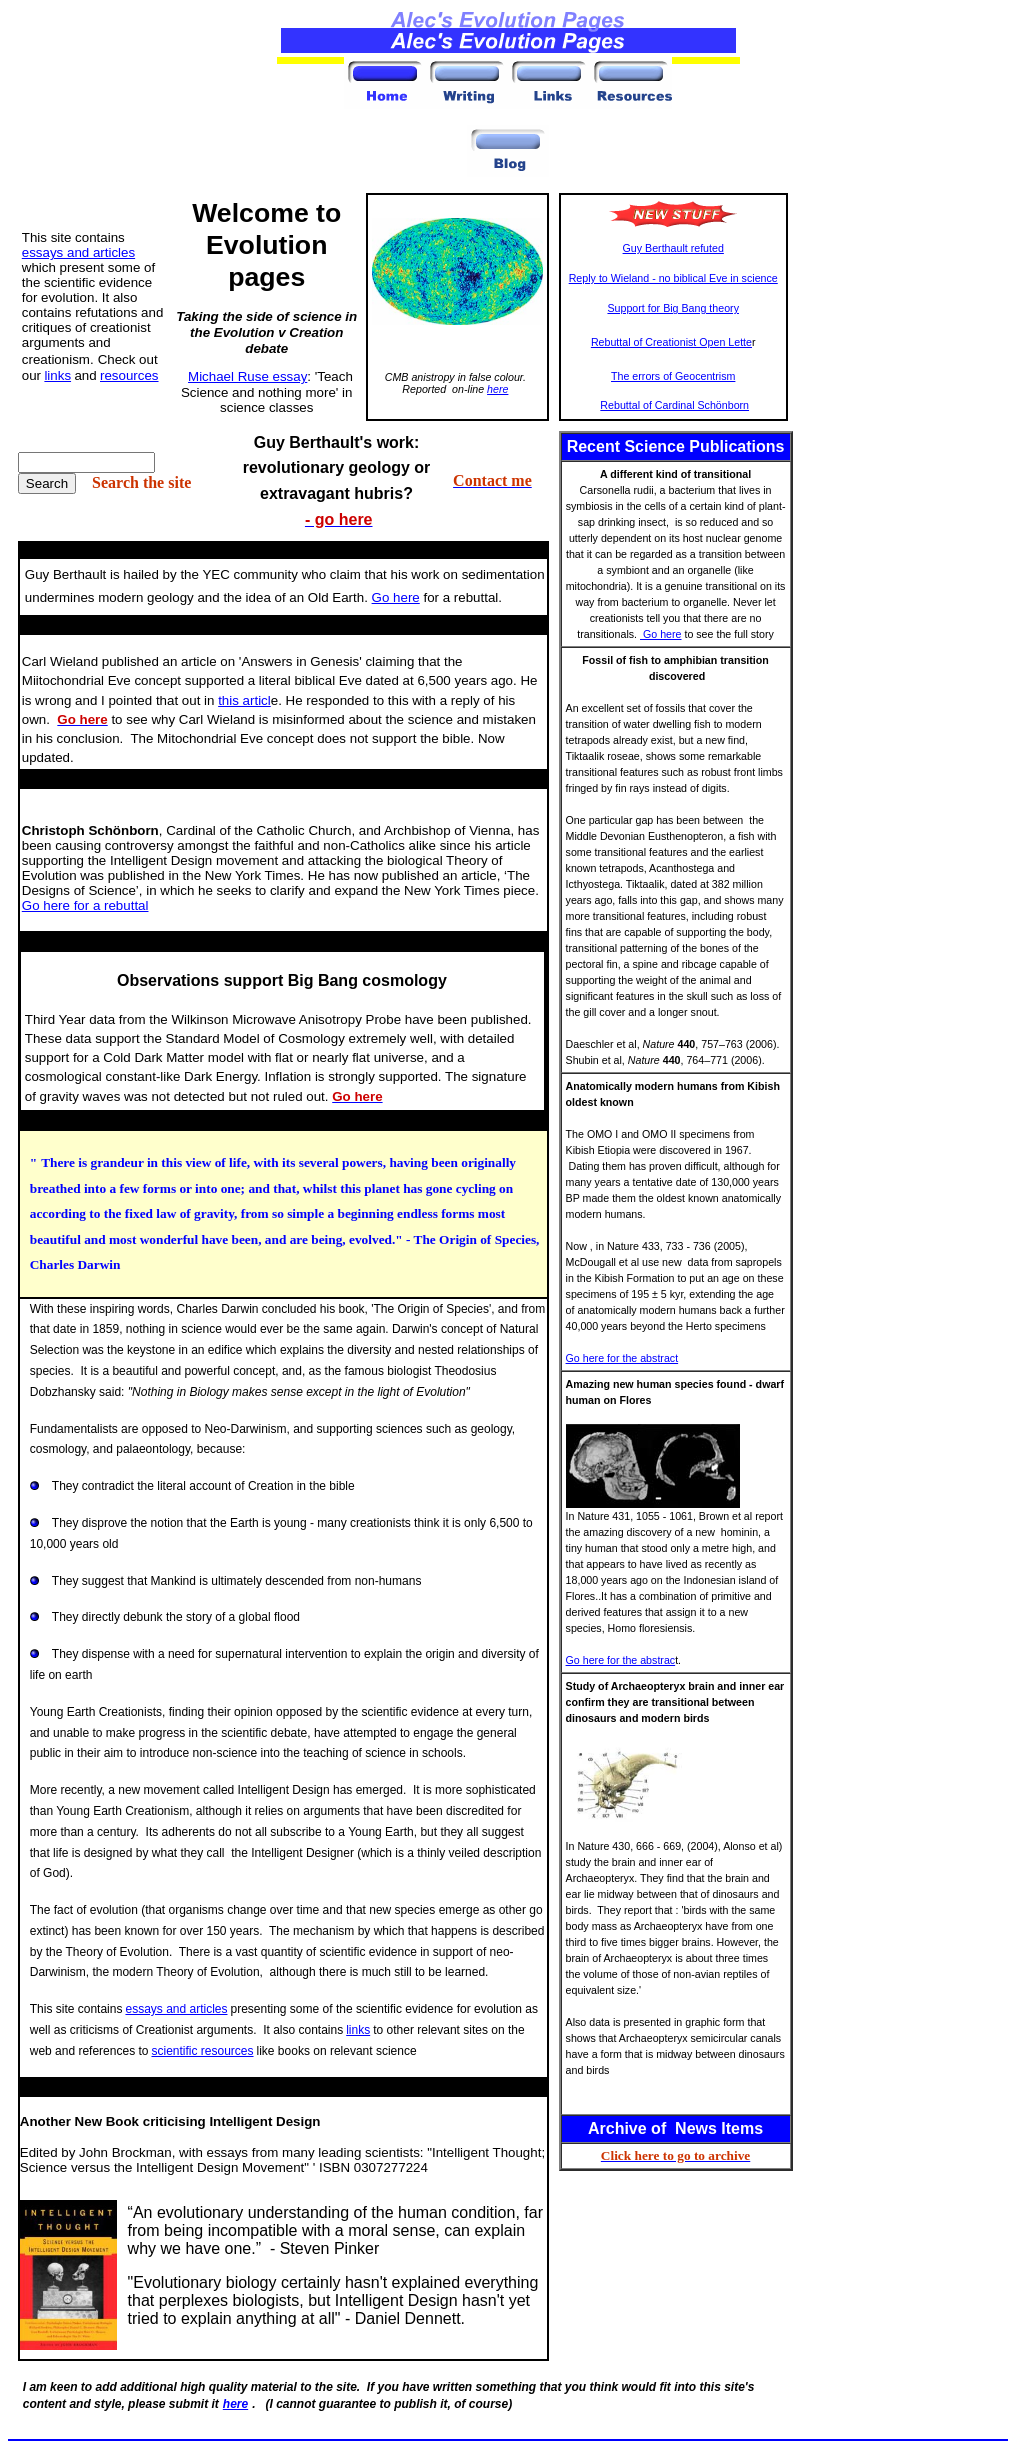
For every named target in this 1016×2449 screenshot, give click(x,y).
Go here (660, 634)
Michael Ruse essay (247, 376)
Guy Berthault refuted (673, 248)
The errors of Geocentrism (673, 376)
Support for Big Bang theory (673, 308)
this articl (244, 700)
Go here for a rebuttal (85, 905)
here (497, 389)
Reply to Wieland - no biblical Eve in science (673, 278)
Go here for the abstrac (621, 1660)
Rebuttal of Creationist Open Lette (671, 342)
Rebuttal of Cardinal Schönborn (674, 405)
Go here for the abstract (622, 1358)
